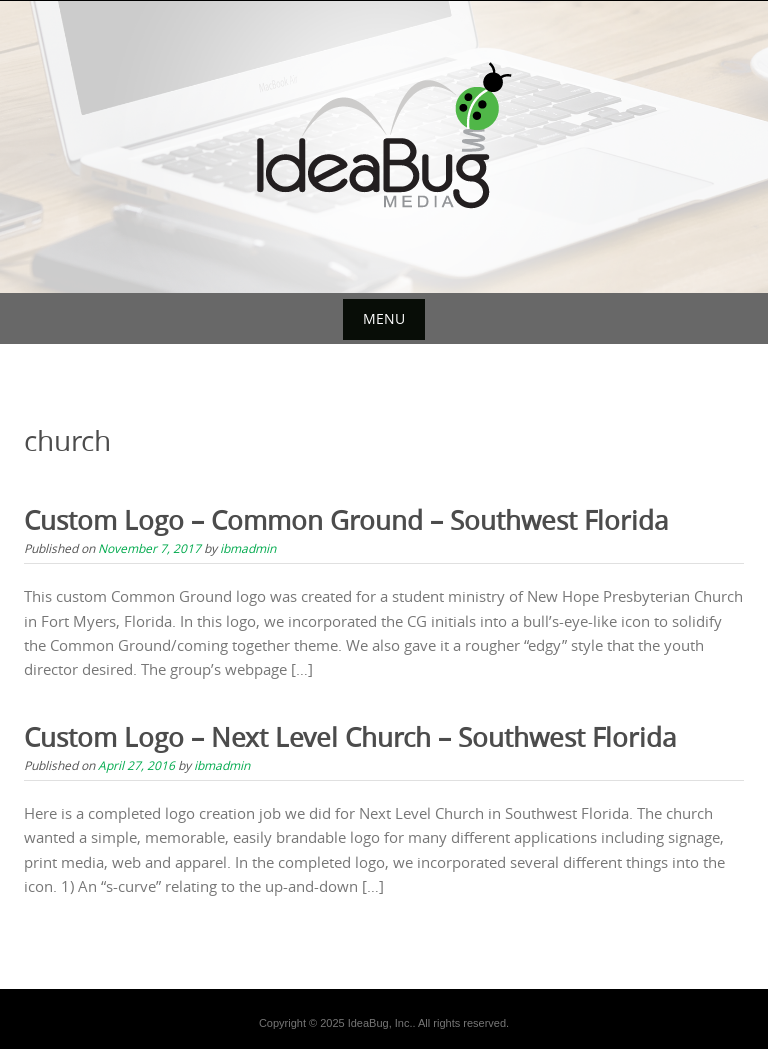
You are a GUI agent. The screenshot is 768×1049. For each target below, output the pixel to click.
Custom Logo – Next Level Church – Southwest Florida (350, 737)
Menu (384, 318)
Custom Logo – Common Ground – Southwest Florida (346, 520)
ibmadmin (248, 548)
